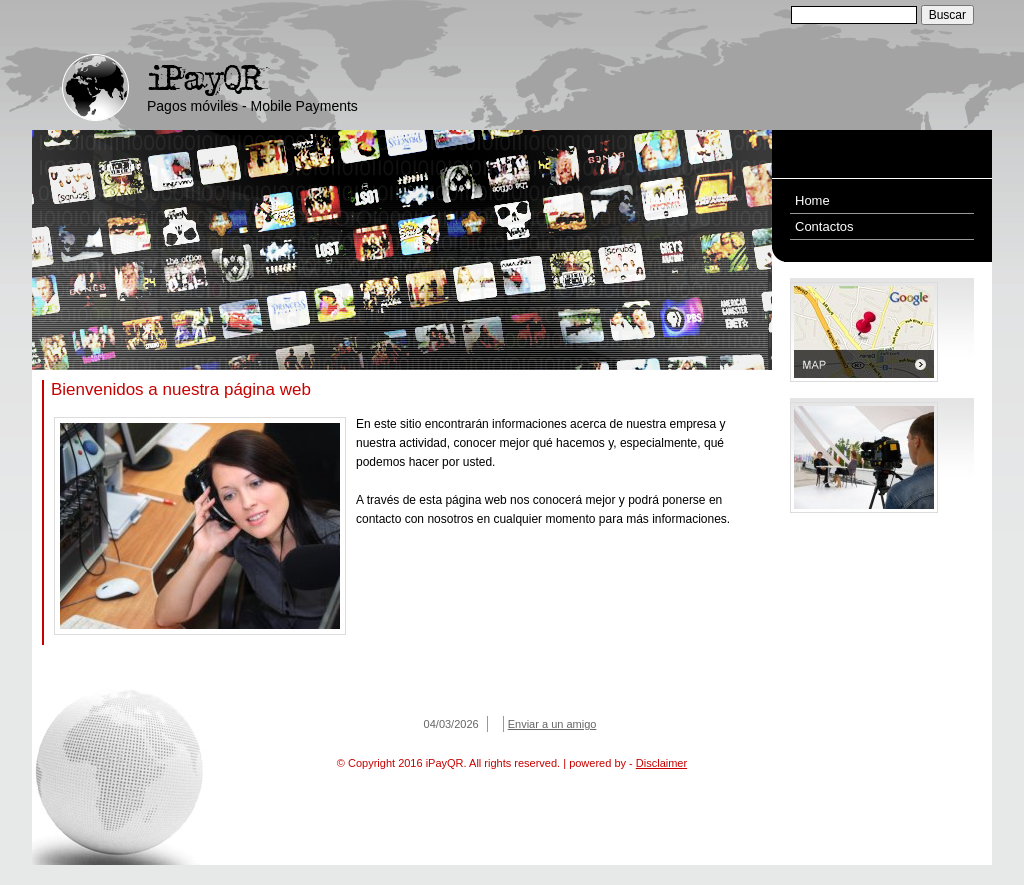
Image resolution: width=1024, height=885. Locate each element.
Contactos (824, 226)
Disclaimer (661, 763)
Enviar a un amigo (552, 724)
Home (812, 200)
